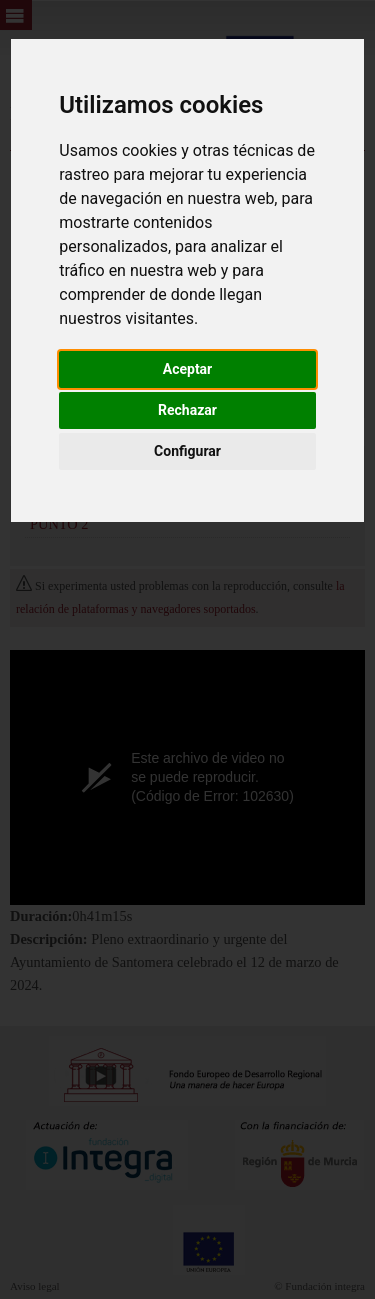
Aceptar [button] (188, 369)
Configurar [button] (187, 451)
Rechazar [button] (187, 410)
